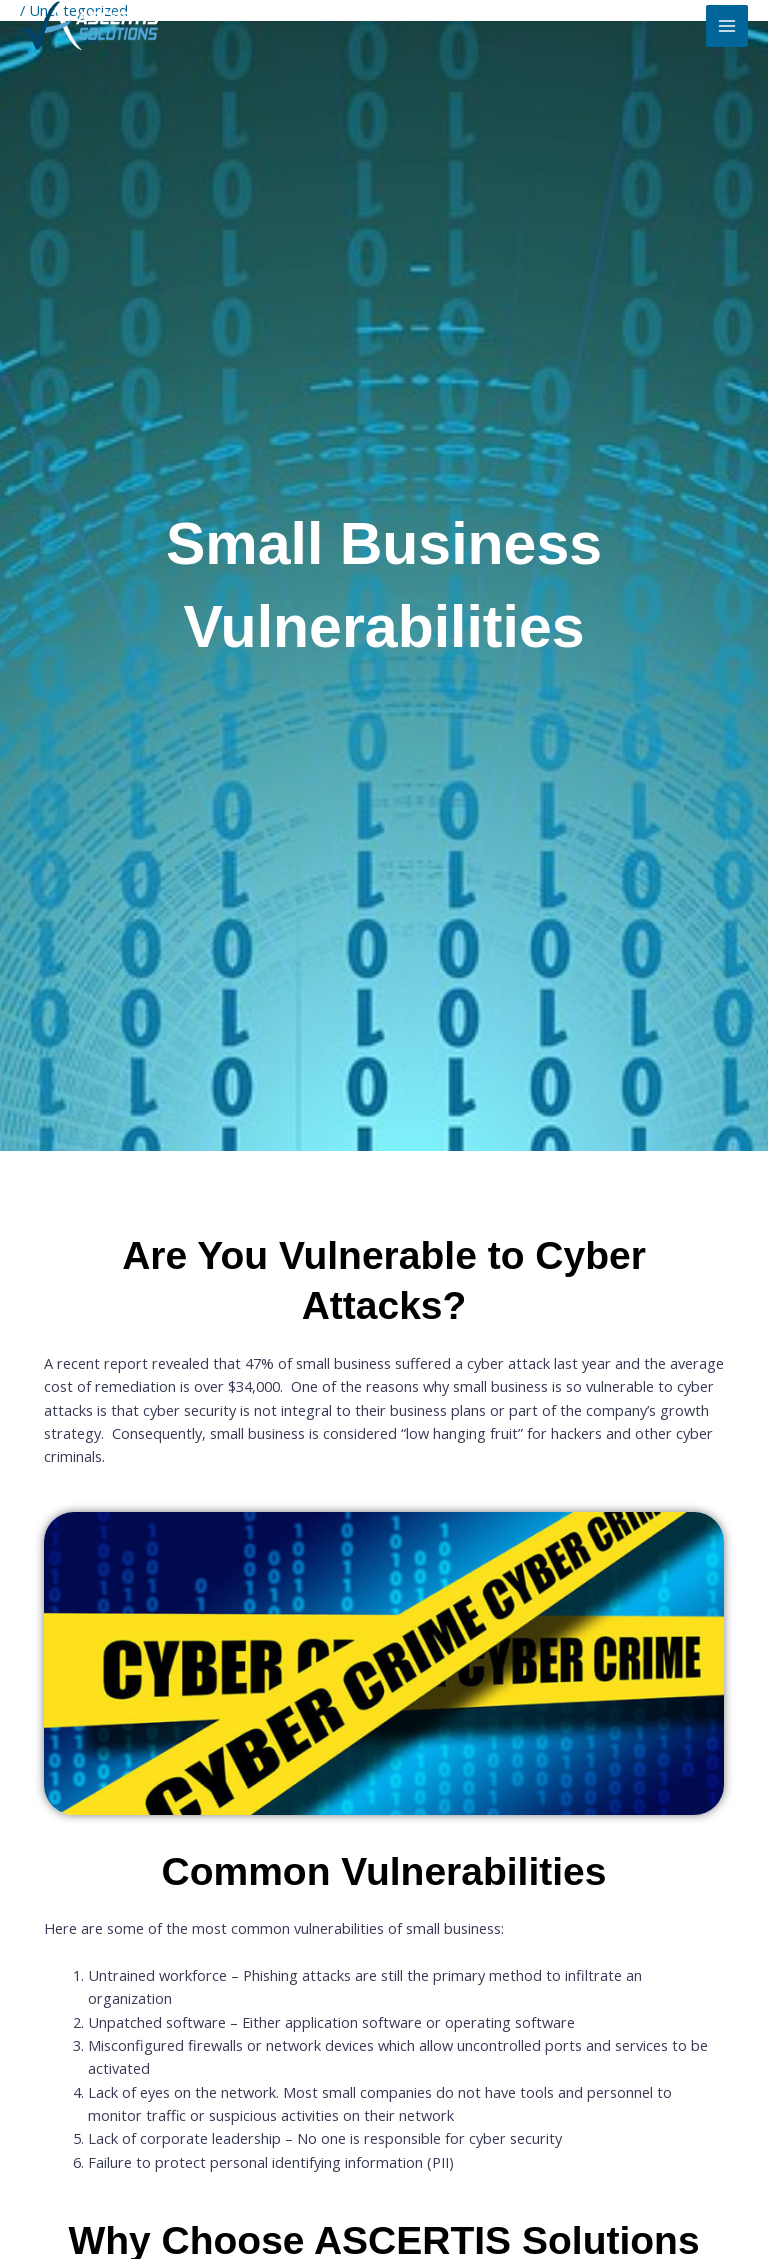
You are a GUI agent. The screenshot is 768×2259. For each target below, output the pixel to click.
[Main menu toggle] (727, 26)
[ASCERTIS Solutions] (90, 26)
